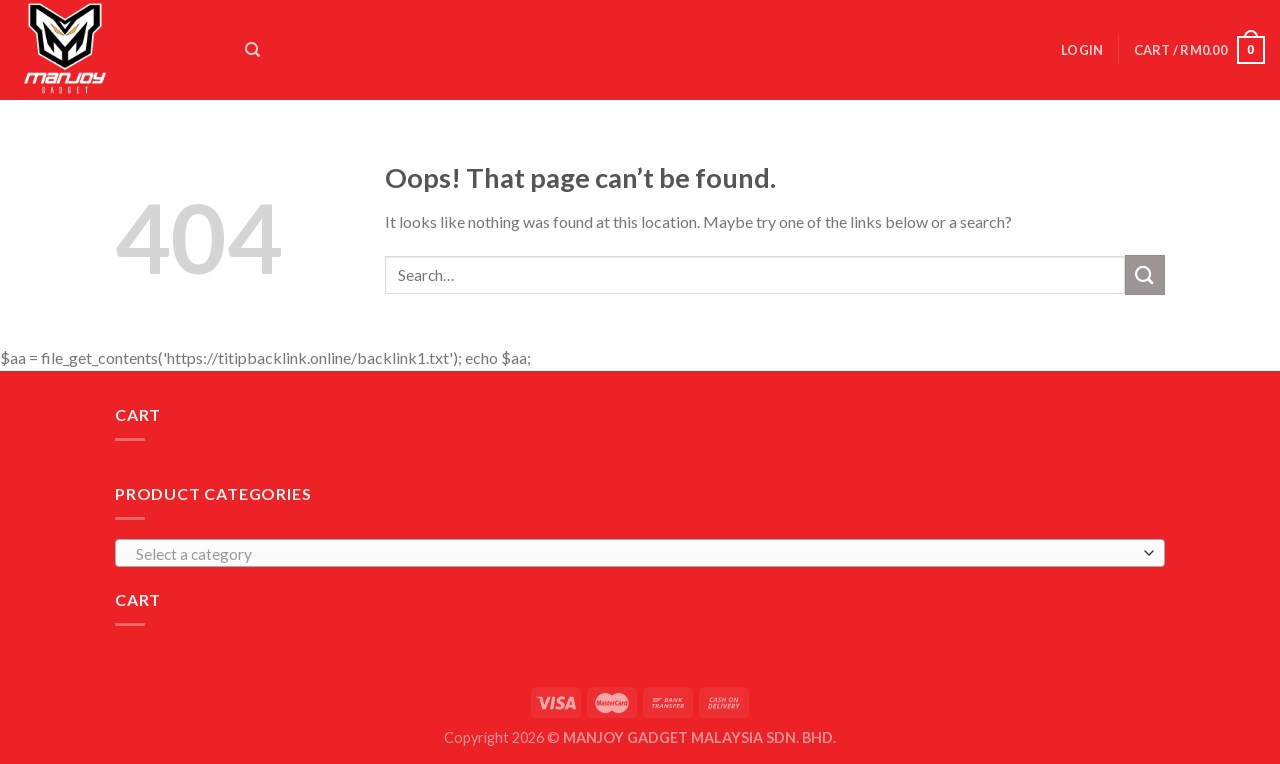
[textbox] (635, 554)
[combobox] (640, 553)
